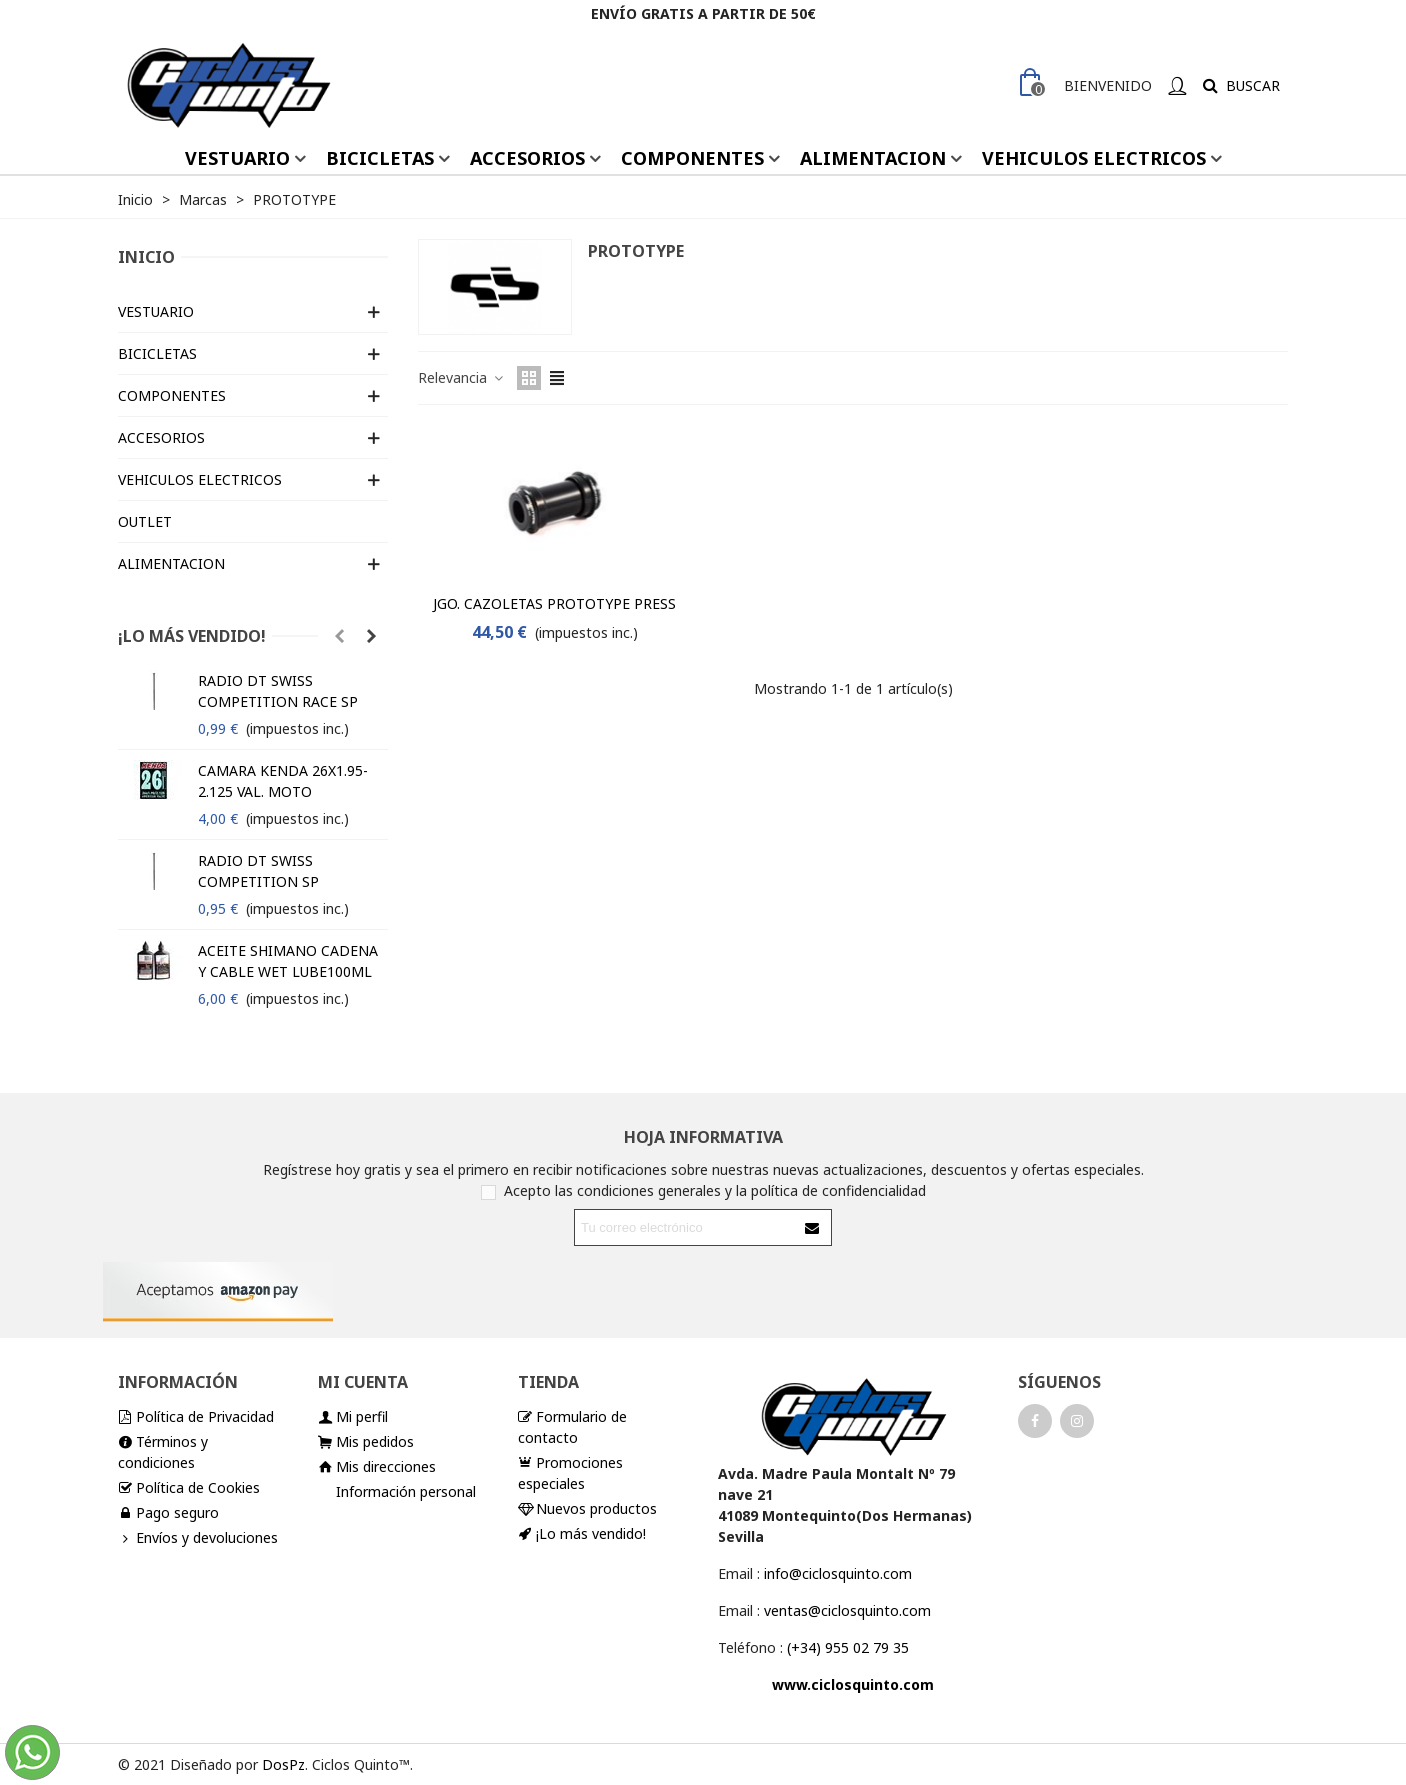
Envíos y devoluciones (198, 1537)
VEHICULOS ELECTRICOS (1094, 158)
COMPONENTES (692, 158)
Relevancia (461, 377)
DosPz (283, 1764)
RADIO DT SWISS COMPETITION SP (258, 871)
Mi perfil (353, 1416)
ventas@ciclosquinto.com (847, 1610)
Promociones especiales (570, 1472)
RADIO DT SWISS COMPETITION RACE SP (278, 691)
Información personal (406, 1491)
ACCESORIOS (527, 158)
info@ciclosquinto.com (838, 1573)
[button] (339, 636)
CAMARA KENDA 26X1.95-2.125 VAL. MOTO (283, 781)
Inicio (146, 257)
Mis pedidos (366, 1441)
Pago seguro (168, 1512)
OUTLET (145, 521)
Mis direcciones (377, 1466)
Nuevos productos (587, 1508)
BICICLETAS (380, 158)
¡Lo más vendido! (192, 636)
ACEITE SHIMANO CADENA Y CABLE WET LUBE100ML (288, 961)
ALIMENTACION (873, 158)
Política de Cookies (189, 1487)
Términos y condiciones (163, 1451)
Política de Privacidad (196, 1416)
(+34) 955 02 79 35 (848, 1647)
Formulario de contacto (572, 1426)
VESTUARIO (237, 158)
